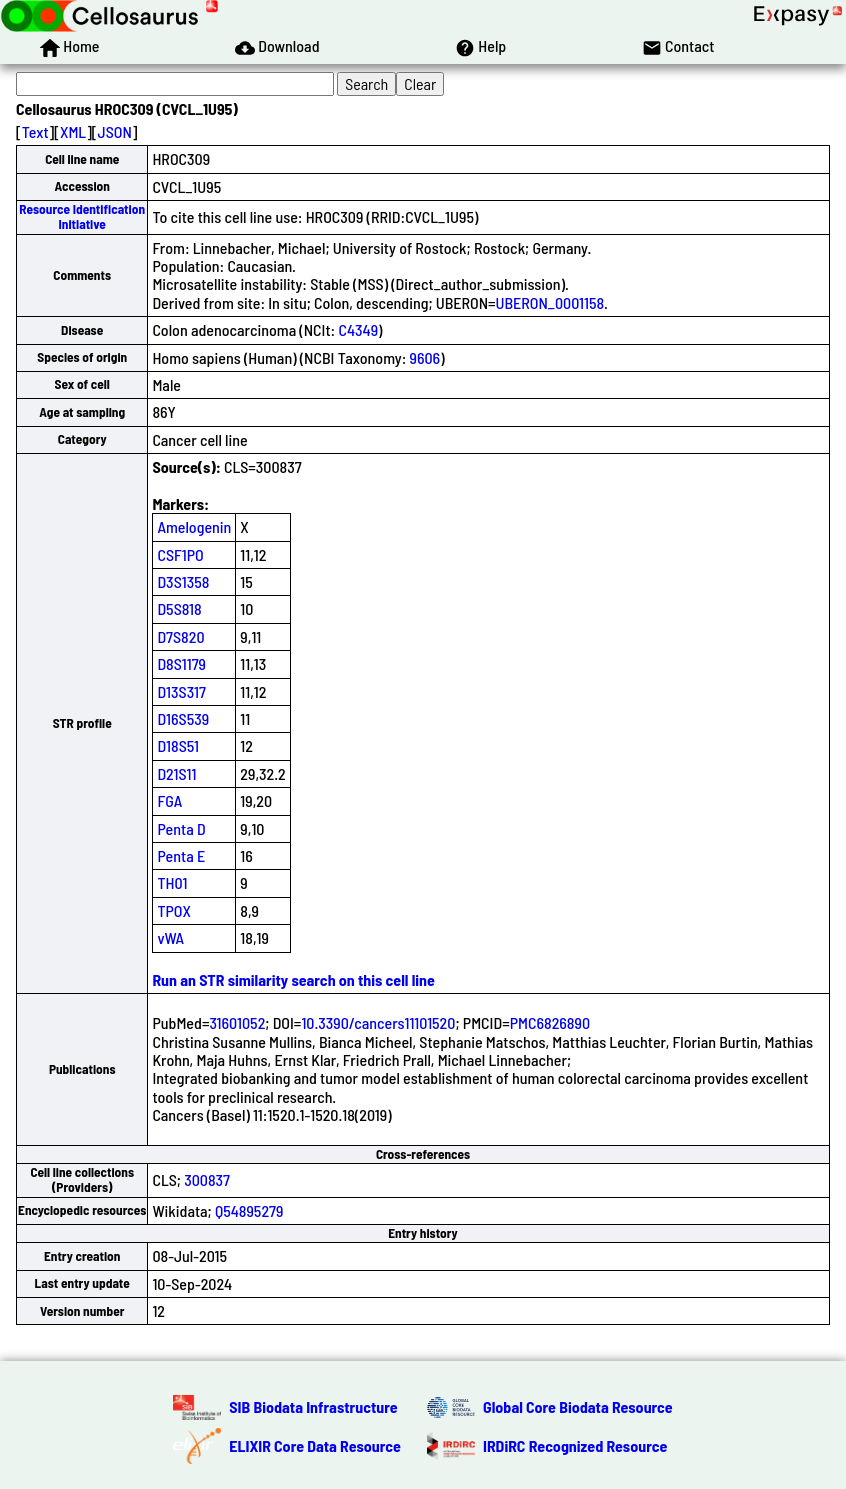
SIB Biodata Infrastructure (313, 1406)
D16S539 (183, 718)
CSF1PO (180, 554)
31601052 (237, 1022)
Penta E (181, 855)
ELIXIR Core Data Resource (315, 1445)
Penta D (181, 828)
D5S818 (179, 608)
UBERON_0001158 (550, 302)
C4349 (358, 329)
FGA (169, 800)
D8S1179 (181, 663)
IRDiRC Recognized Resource (575, 1445)
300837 (207, 1179)
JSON (115, 131)
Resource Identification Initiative (82, 216)
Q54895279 (249, 1210)
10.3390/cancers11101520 (378, 1022)
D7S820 (180, 636)
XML (73, 131)
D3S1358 (183, 581)
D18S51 (178, 745)
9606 (425, 357)
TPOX (174, 910)
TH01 (172, 882)
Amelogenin (194, 526)
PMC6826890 (550, 1022)
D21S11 (176, 773)
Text (35, 131)
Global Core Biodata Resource (578, 1406)
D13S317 (181, 691)
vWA (170, 937)
